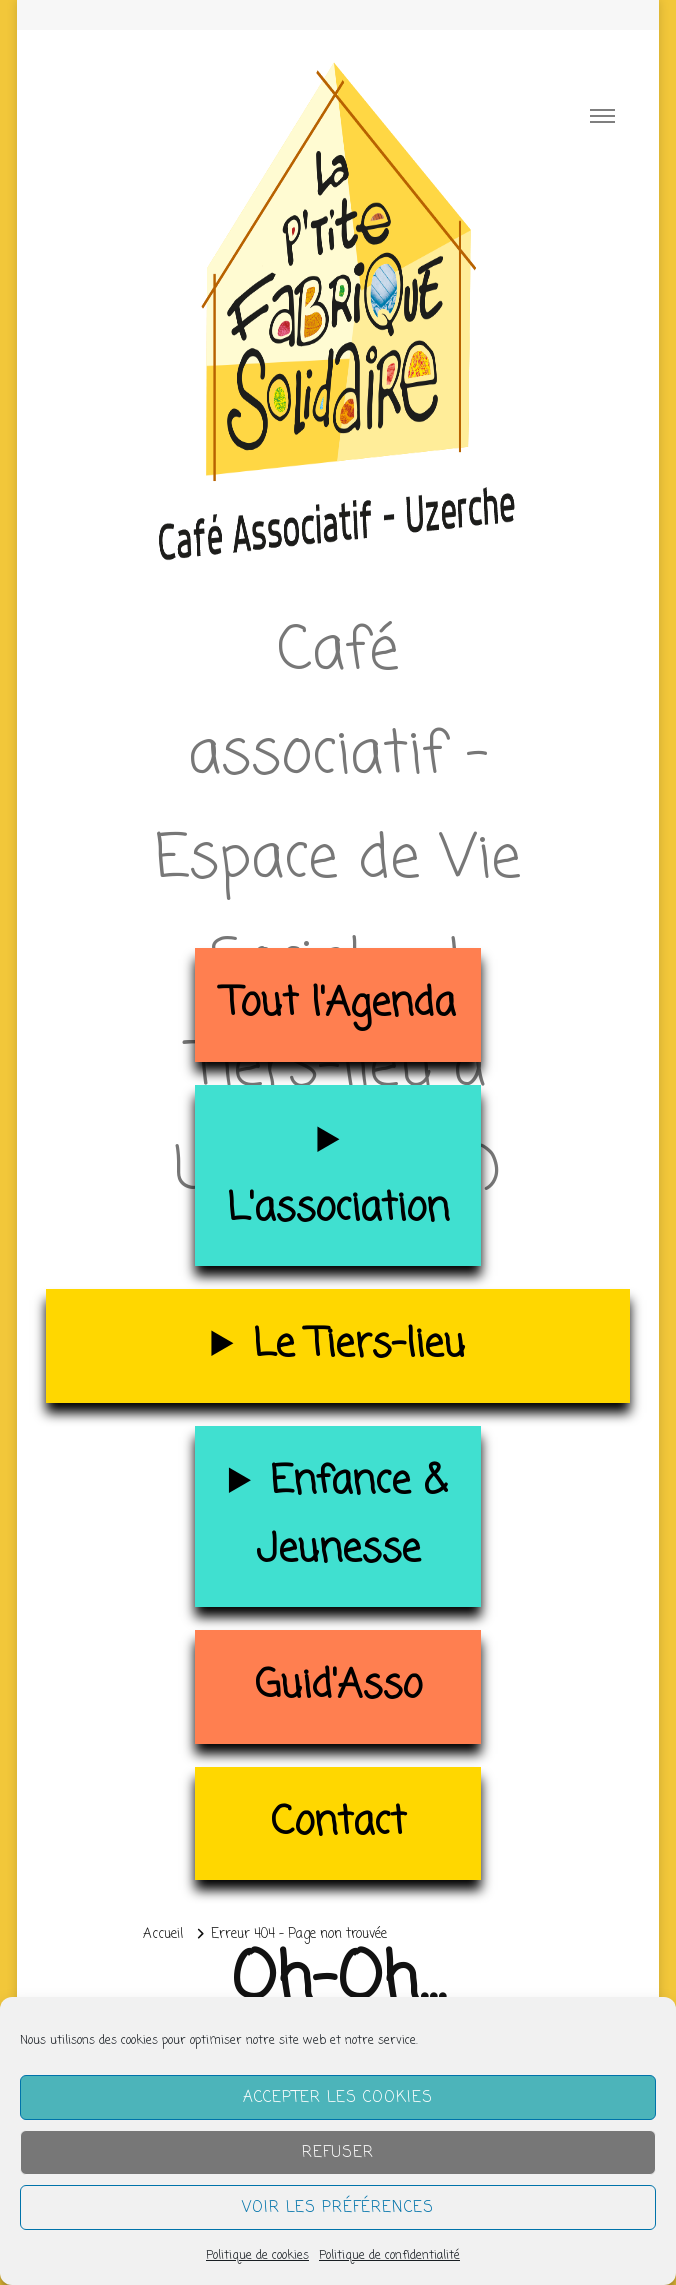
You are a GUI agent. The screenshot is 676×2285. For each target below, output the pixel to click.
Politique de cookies (257, 2256)
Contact (338, 1823)
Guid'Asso (338, 1686)
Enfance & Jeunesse (351, 1516)
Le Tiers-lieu (359, 1345)
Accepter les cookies (338, 2098)
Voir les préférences (338, 2208)
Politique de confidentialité (389, 2256)
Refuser (338, 2153)
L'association (338, 1209)
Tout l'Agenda (338, 1004)
